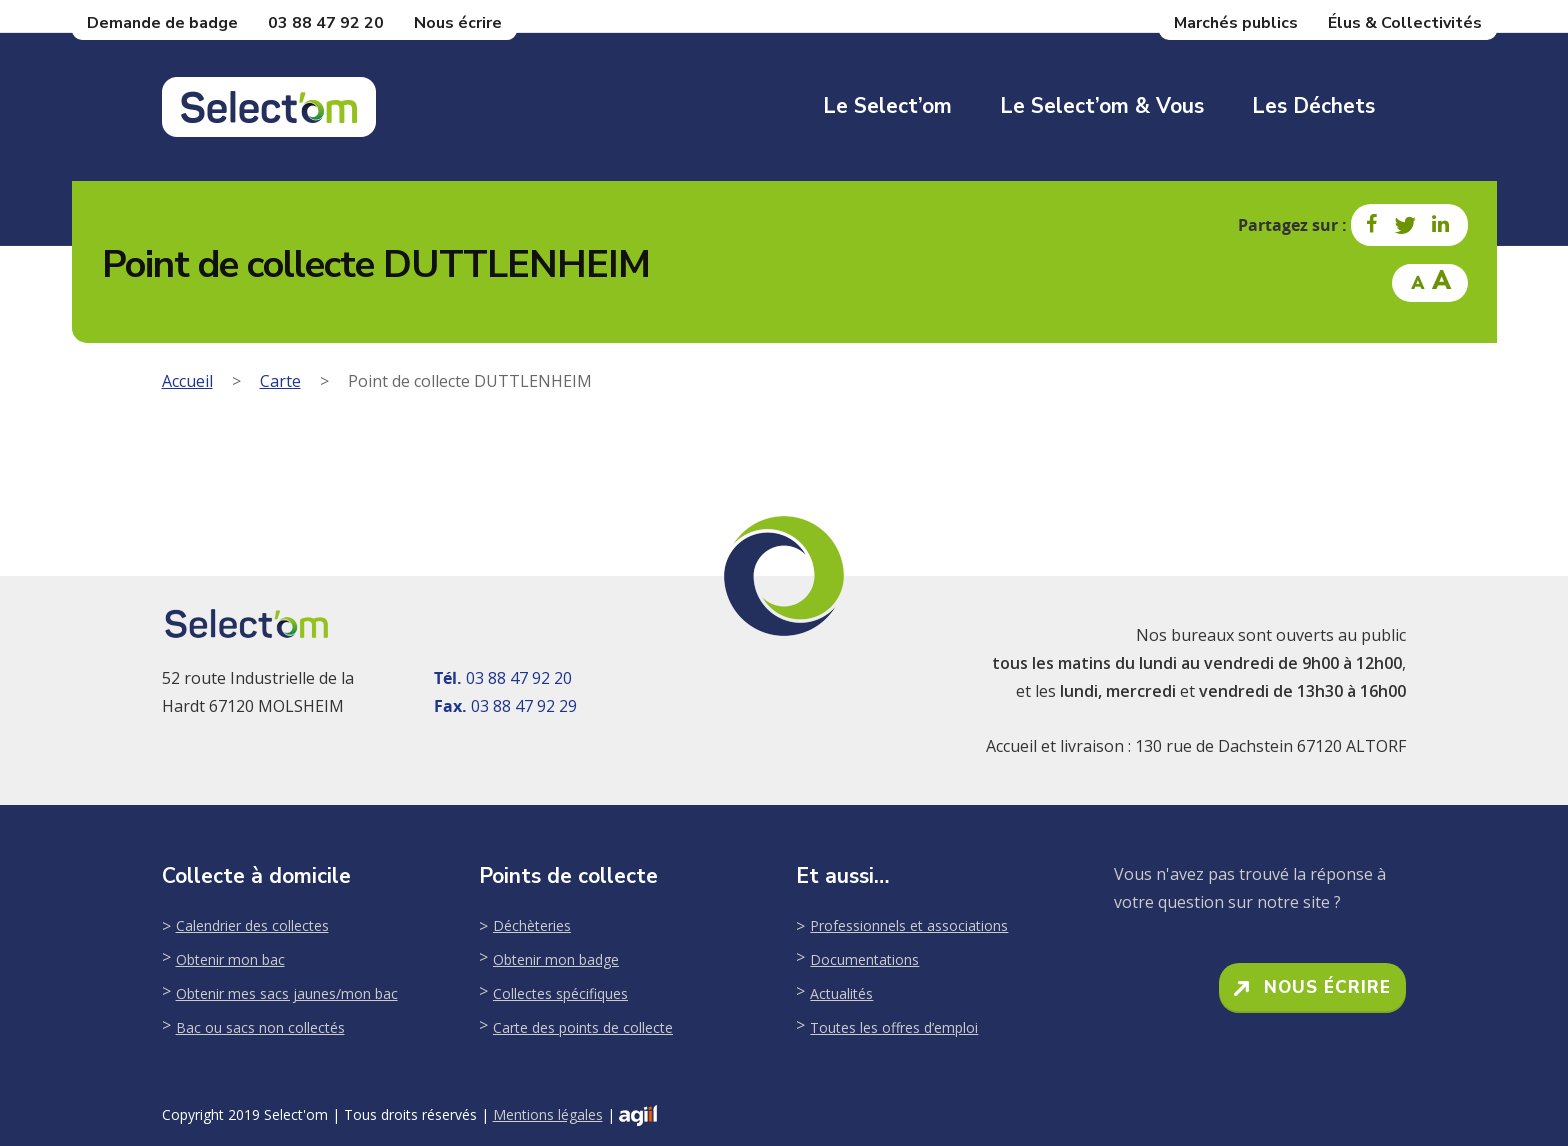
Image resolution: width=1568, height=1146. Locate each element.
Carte (280, 381)
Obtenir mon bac (230, 959)
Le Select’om (887, 106)
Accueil (187, 381)
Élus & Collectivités (1405, 23)
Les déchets (1313, 106)
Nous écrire (458, 23)
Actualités (841, 993)
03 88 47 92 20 (326, 23)
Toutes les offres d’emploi (894, 1027)
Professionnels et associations (909, 925)
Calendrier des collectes (252, 925)
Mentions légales (548, 1114)
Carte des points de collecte (583, 1027)
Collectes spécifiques (560, 993)
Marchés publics (1236, 23)
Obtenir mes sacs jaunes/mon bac (287, 993)
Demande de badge (162, 23)
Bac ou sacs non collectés (260, 1027)
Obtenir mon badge (556, 959)
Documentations (864, 959)
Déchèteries (532, 925)
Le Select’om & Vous (1102, 106)
